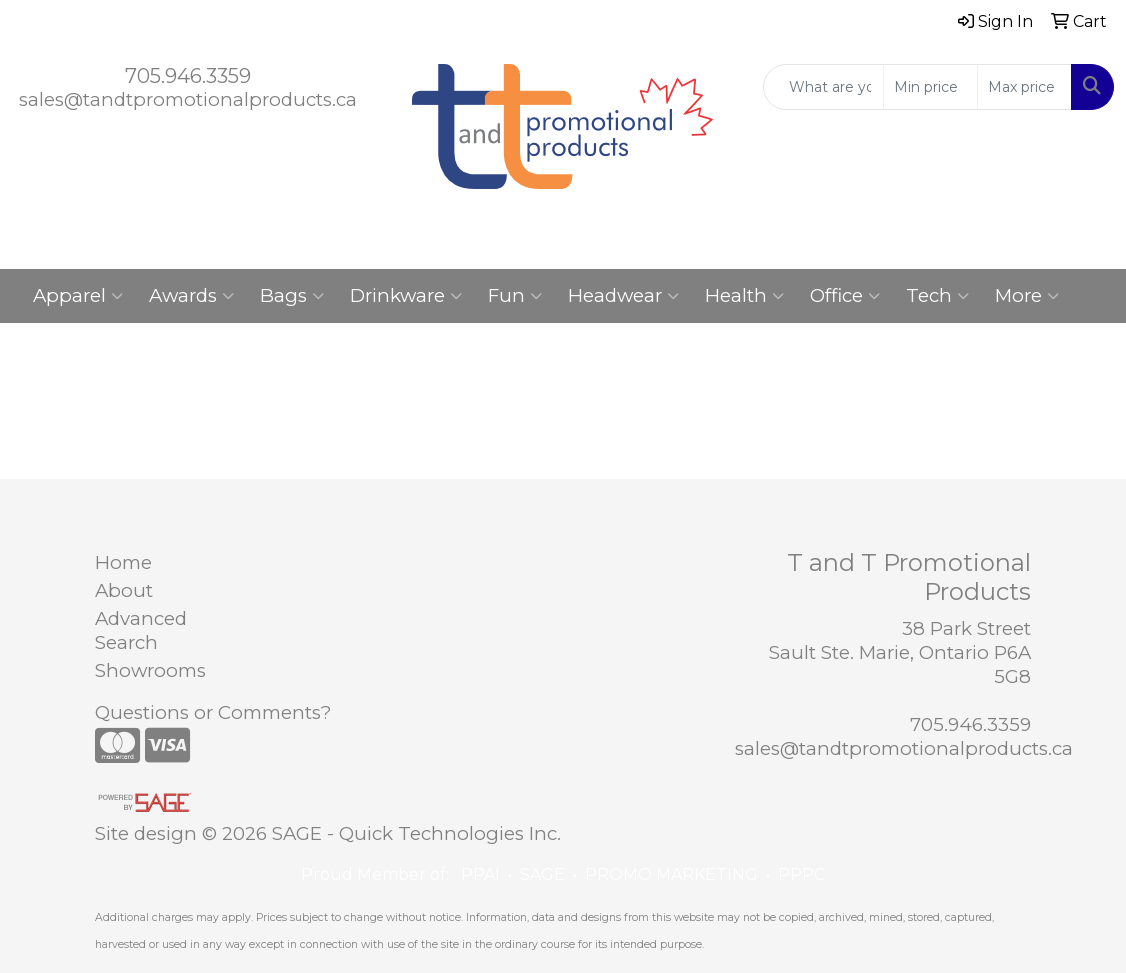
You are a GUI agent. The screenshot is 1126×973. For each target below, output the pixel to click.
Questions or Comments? (213, 712)
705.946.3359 (188, 76)
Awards (191, 296)
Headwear (623, 296)
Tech (937, 296)
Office (845, 296)
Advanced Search (141, 630)
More (1027, 296)
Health (744, 296)
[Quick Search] (823, 87)
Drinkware (406, 296)
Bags (292, 296)
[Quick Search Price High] (1024, 87)
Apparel (78, 296)
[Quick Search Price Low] (930, 87)
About (124, 590)
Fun (515, 296)
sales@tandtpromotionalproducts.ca (188, 99)
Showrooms (150, 670)
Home (123, 562)
